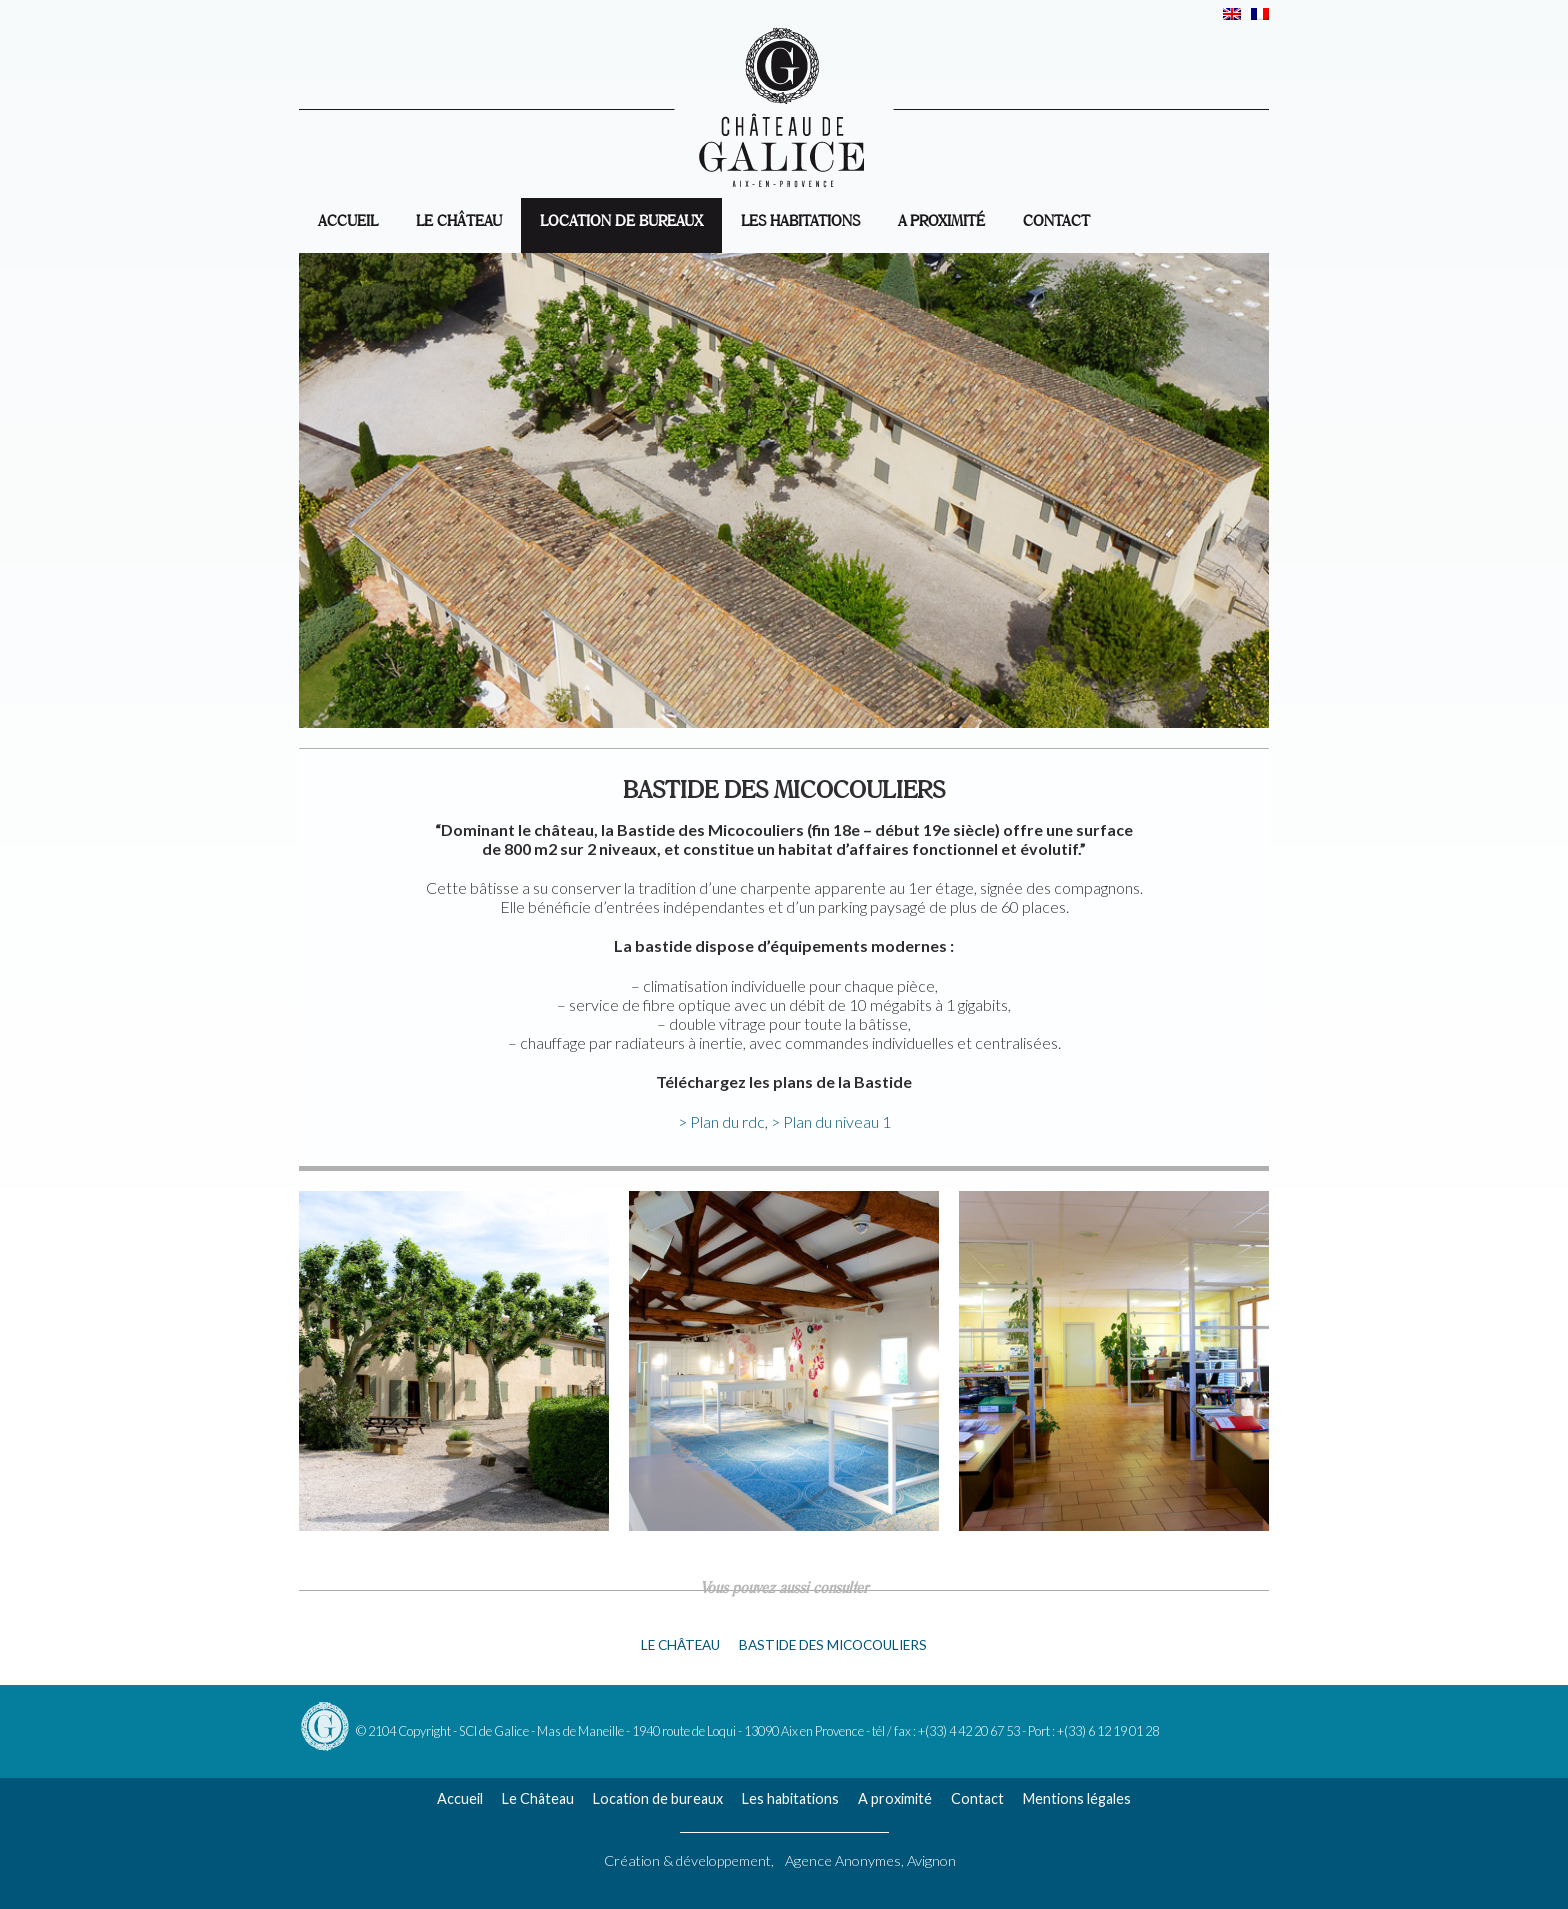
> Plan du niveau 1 (831, 1121)
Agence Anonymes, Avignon (870, 1860)
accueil (348, 219)
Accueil (460, 1798)
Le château (680, 1645)
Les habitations (800, 219)
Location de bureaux (621, 219)
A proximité (941, 219)
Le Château (459, 219)
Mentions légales (1077, 1798)
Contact (1056, 219)
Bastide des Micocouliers (833, 1645)
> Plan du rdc (721, 1121)
